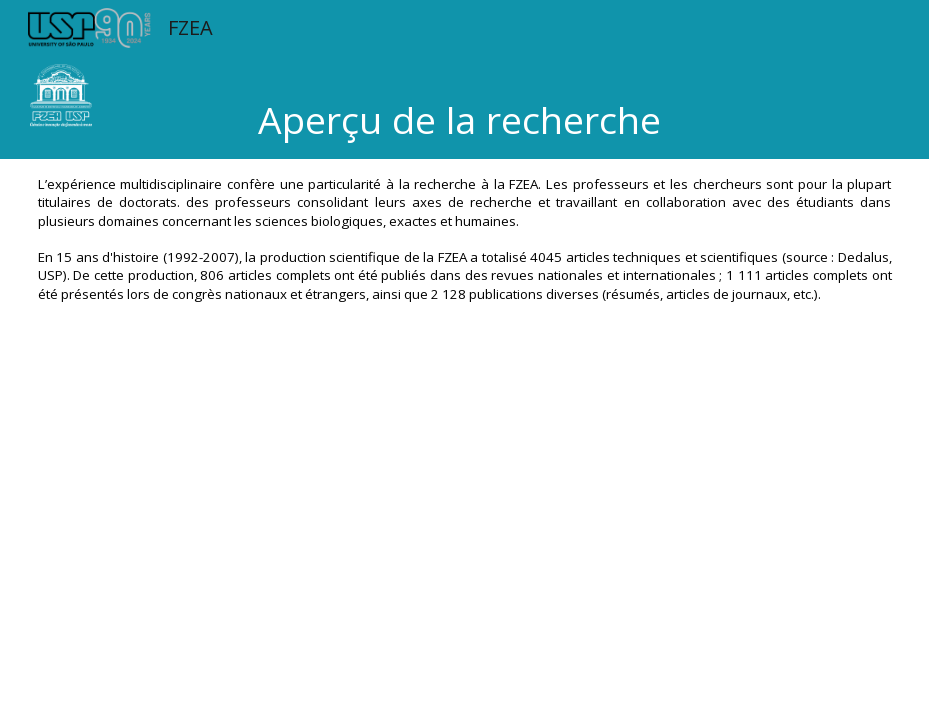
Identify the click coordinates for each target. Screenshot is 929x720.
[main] (464, 107)
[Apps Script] (465, 560)
